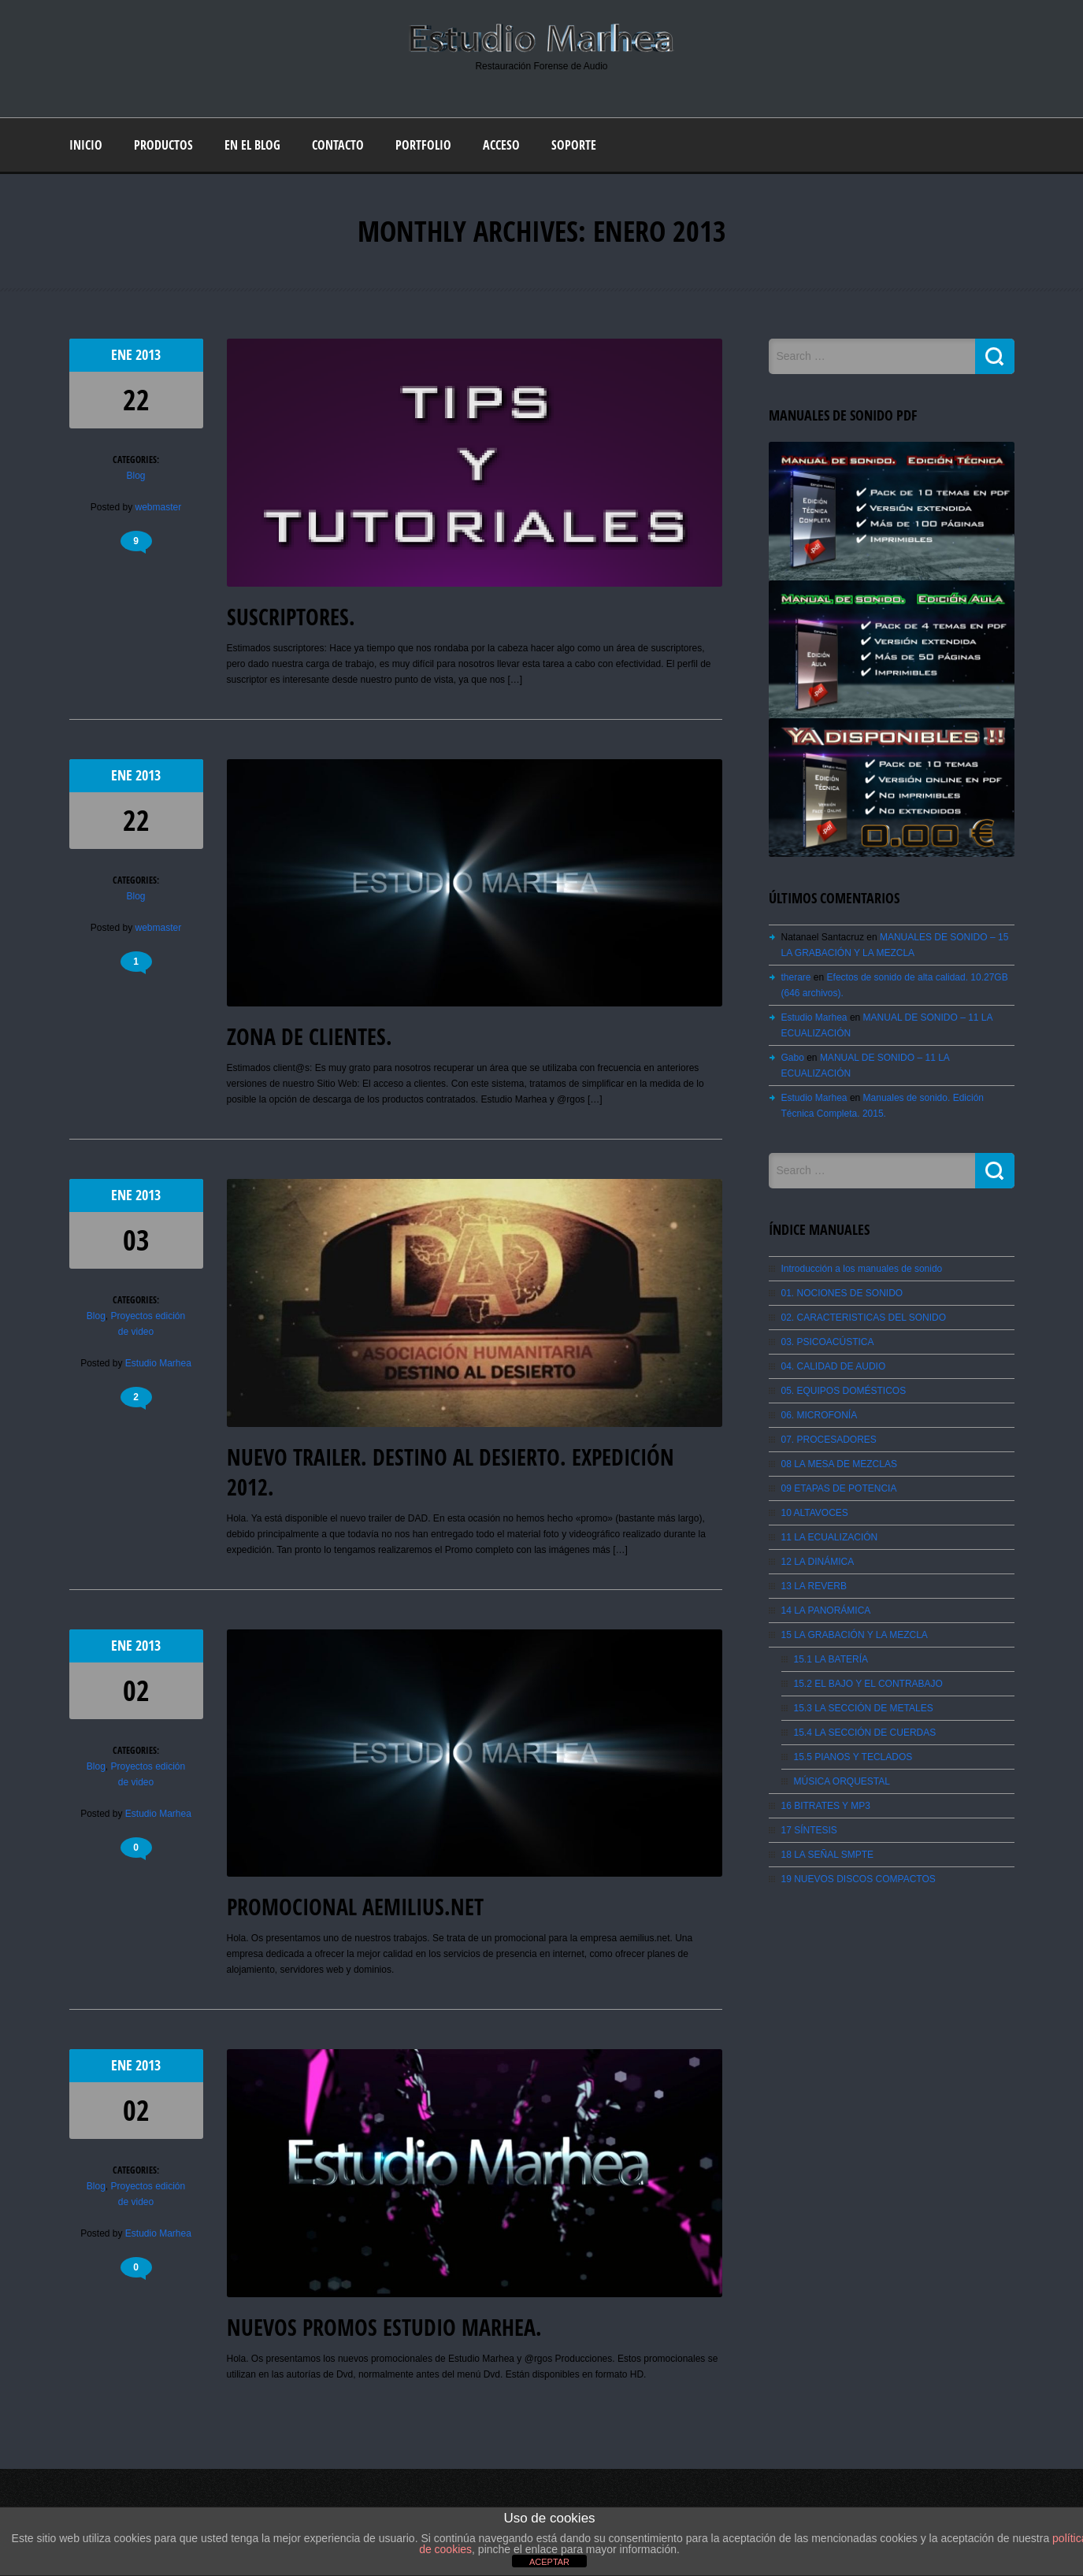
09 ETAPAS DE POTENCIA (839, 1488)
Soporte (573, 145)
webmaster (158, 507)
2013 (148, 355)
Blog (135, 475)
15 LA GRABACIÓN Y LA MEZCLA (854, 1634)
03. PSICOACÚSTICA (827, 1341)
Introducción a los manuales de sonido (862, 1268)
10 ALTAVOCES (814, 1512)
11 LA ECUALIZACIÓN (829, 1537)
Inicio (85, 145)
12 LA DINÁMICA (818, 1561)
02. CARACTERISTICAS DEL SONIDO (864, 1317)
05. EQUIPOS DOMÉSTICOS (844, 1390)
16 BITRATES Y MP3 (825, 1805)
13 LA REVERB (814, 1586)
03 (136, 1240)
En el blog (252, 145)
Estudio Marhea (158, 1363)
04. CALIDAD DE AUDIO (833, 1366)
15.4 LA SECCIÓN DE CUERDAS (865, 1732)
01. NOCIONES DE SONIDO (842, 1293)
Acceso (501, 145)
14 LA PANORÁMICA (826, 1610)
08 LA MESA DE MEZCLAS (839, 1464)
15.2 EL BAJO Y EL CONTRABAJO (868, 1683)
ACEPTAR (549, 2562)
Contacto (338, 145)
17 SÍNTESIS (809, 1830)
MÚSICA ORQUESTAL (842, 1781)
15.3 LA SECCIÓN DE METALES (863, 1708)
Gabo (792, 1057)
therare (796, 977)
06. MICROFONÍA (819, 1415)
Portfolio (423, 145)
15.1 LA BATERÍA (831, 1659)
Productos (163, 145)
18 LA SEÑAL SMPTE (827, 1854)
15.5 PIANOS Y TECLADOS (853, 1756)
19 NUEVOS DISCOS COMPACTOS (858, 1879)
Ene (123, 355)
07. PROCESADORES (829, 1439)
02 (136, 1690)
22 (136, 399)
